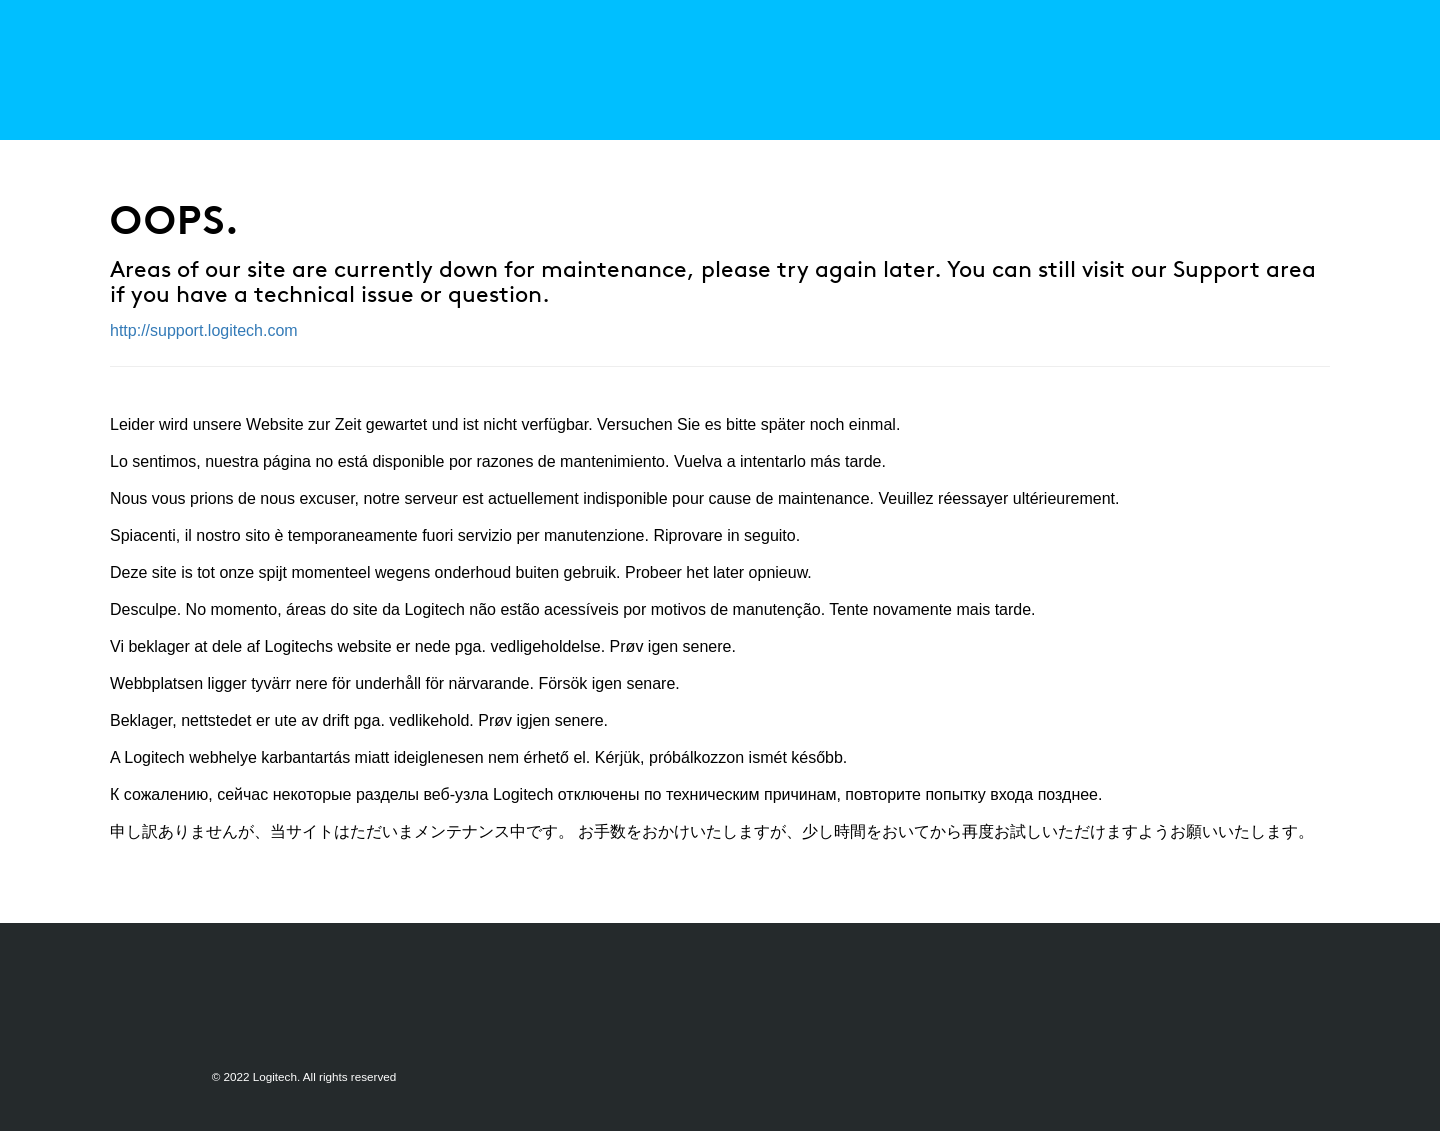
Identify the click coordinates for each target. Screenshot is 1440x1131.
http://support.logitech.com (204, 330)
